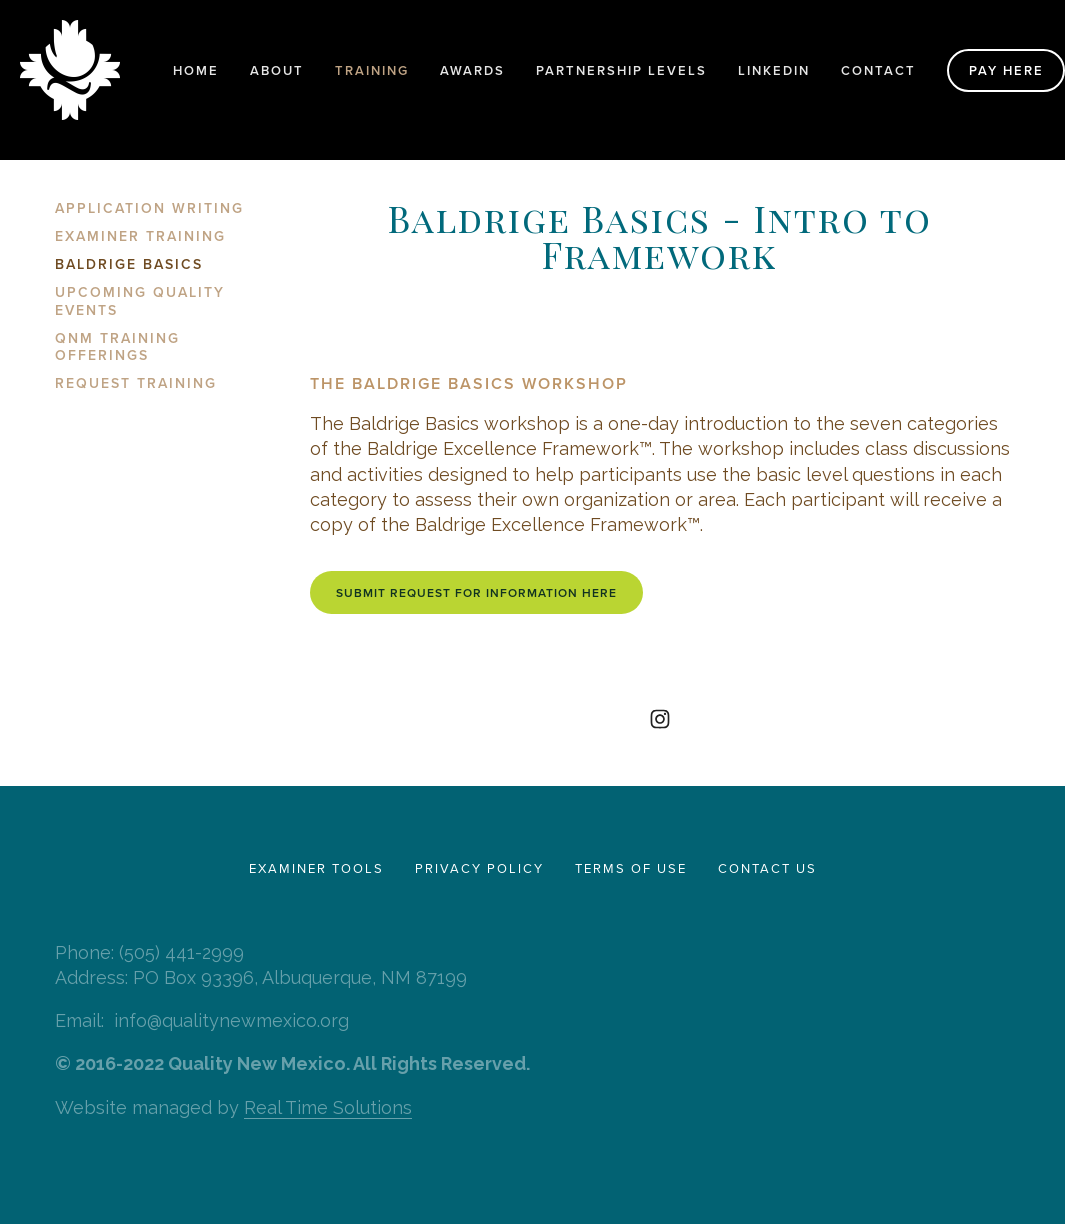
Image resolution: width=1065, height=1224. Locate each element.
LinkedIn (774, 70)
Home (196, 70)
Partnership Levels (621, 70)
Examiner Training (140, 237)
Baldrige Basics (129, 265)
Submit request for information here (476, 592)
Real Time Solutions (328, 1107)
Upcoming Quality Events (140, 302)
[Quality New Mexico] (660, 719)
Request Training (136, 384)
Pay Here (1006, 70)
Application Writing (149, 209)
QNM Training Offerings (117, 348)
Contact (878, 70)
